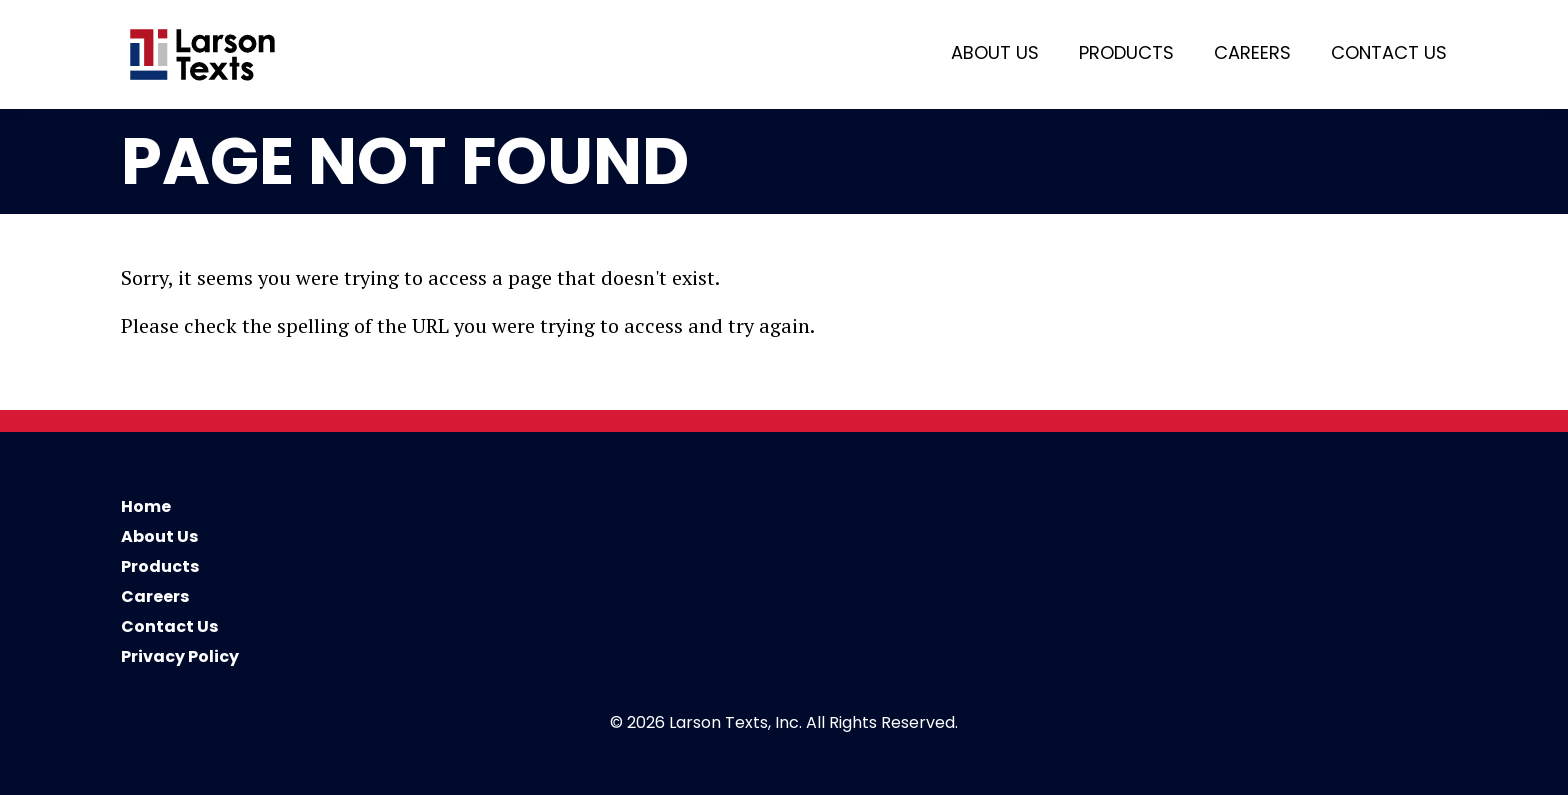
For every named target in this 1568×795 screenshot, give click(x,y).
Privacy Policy (180, 656)
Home (146, 506)
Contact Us (1389, 52)
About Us (995, 52)
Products (1126, 52)
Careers (1252, 52)
